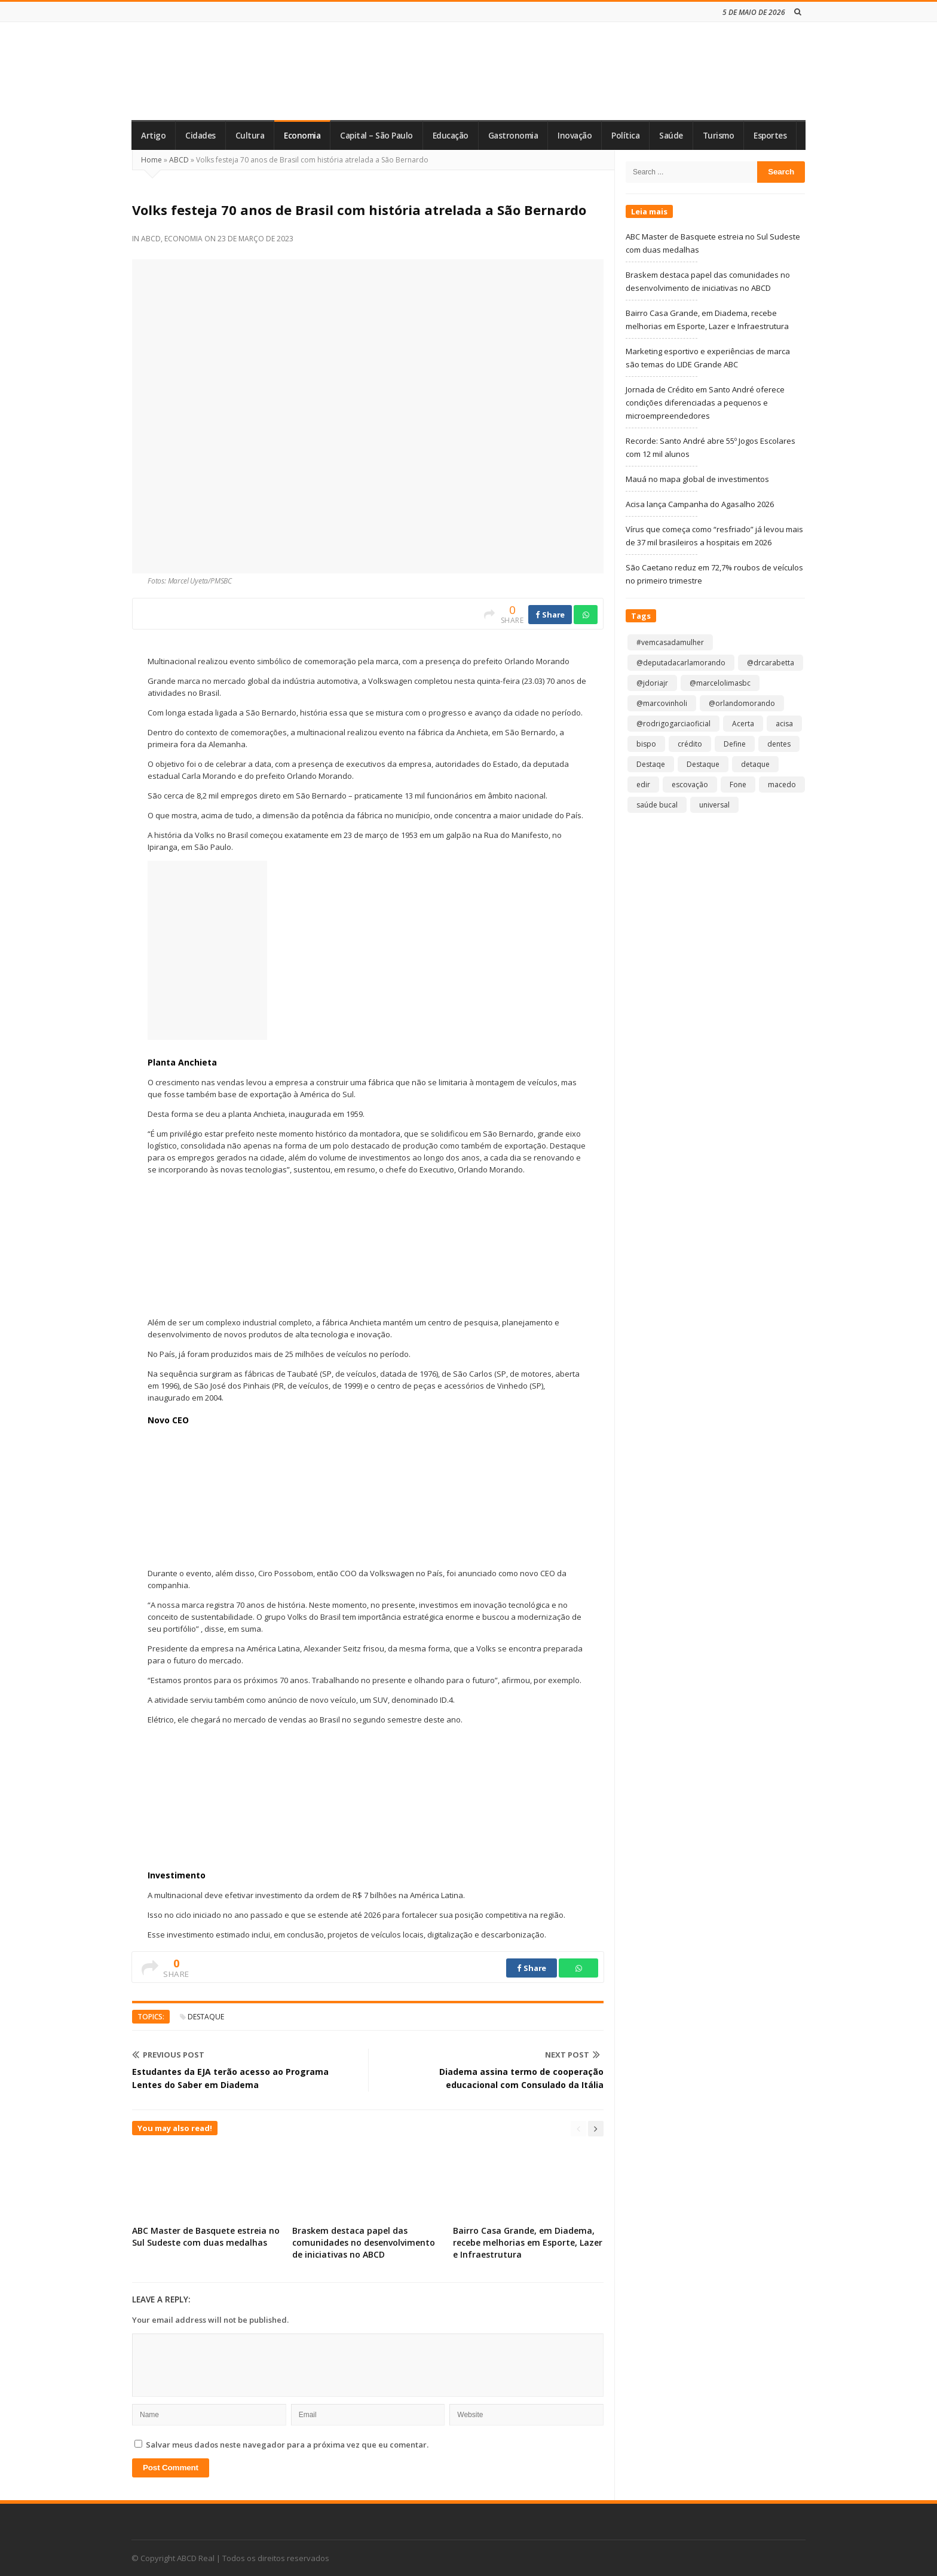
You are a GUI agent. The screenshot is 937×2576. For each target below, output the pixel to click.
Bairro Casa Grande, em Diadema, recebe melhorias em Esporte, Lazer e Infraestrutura (527, 2242)
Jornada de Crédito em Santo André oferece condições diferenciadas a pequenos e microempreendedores (705, 402)
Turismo (718, 135)
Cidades (200, 135)
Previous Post (168, 2055)
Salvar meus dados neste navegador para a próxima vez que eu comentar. (287, 2444)
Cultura (250, 135)
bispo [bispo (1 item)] (646, 744)
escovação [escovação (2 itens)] (690, 784)
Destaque (206, 2017)
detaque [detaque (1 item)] (755, 764)
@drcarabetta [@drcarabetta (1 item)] (770, 663)
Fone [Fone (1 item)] (738, 784)
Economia (302, 135)
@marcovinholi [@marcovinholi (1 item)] (661, 703)
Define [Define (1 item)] (735, 744)
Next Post (572, 2055)
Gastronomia (513, 135)
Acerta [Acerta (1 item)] (743, 724)
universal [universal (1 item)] (714, 805)
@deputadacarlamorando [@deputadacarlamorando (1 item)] (680, 663)
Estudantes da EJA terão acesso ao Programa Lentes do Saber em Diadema (230, 2078)
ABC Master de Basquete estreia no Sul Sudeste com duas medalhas (206, 2236)
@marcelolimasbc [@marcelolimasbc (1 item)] (720, 683)
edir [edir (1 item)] (643, 784)
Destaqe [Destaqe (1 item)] (650, 764)
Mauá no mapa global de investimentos (697, 479)
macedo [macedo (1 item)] (782, 784)
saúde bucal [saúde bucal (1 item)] (657, 805)
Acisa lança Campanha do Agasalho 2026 (700, 504)
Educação (450, 135)
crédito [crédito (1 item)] (690, 744)
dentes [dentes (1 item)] (779, 744)
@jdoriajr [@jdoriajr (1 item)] (652, 683)
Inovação (575, 135)
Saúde (671, 135)
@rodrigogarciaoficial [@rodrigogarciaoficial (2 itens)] (673, 724)
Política (625, 135)
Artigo (153, 135)
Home (151, 160)
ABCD (179, 160)
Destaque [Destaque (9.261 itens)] (703, 764)
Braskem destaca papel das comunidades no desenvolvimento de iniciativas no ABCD (363, 2242)
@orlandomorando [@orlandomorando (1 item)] (742, 703)
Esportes (770, 135)
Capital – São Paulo (376, 135)
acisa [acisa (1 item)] (784, 724)
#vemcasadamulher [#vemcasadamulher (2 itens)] (670, 642)
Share (550, 614)
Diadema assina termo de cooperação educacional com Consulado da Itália (521, 2078)
